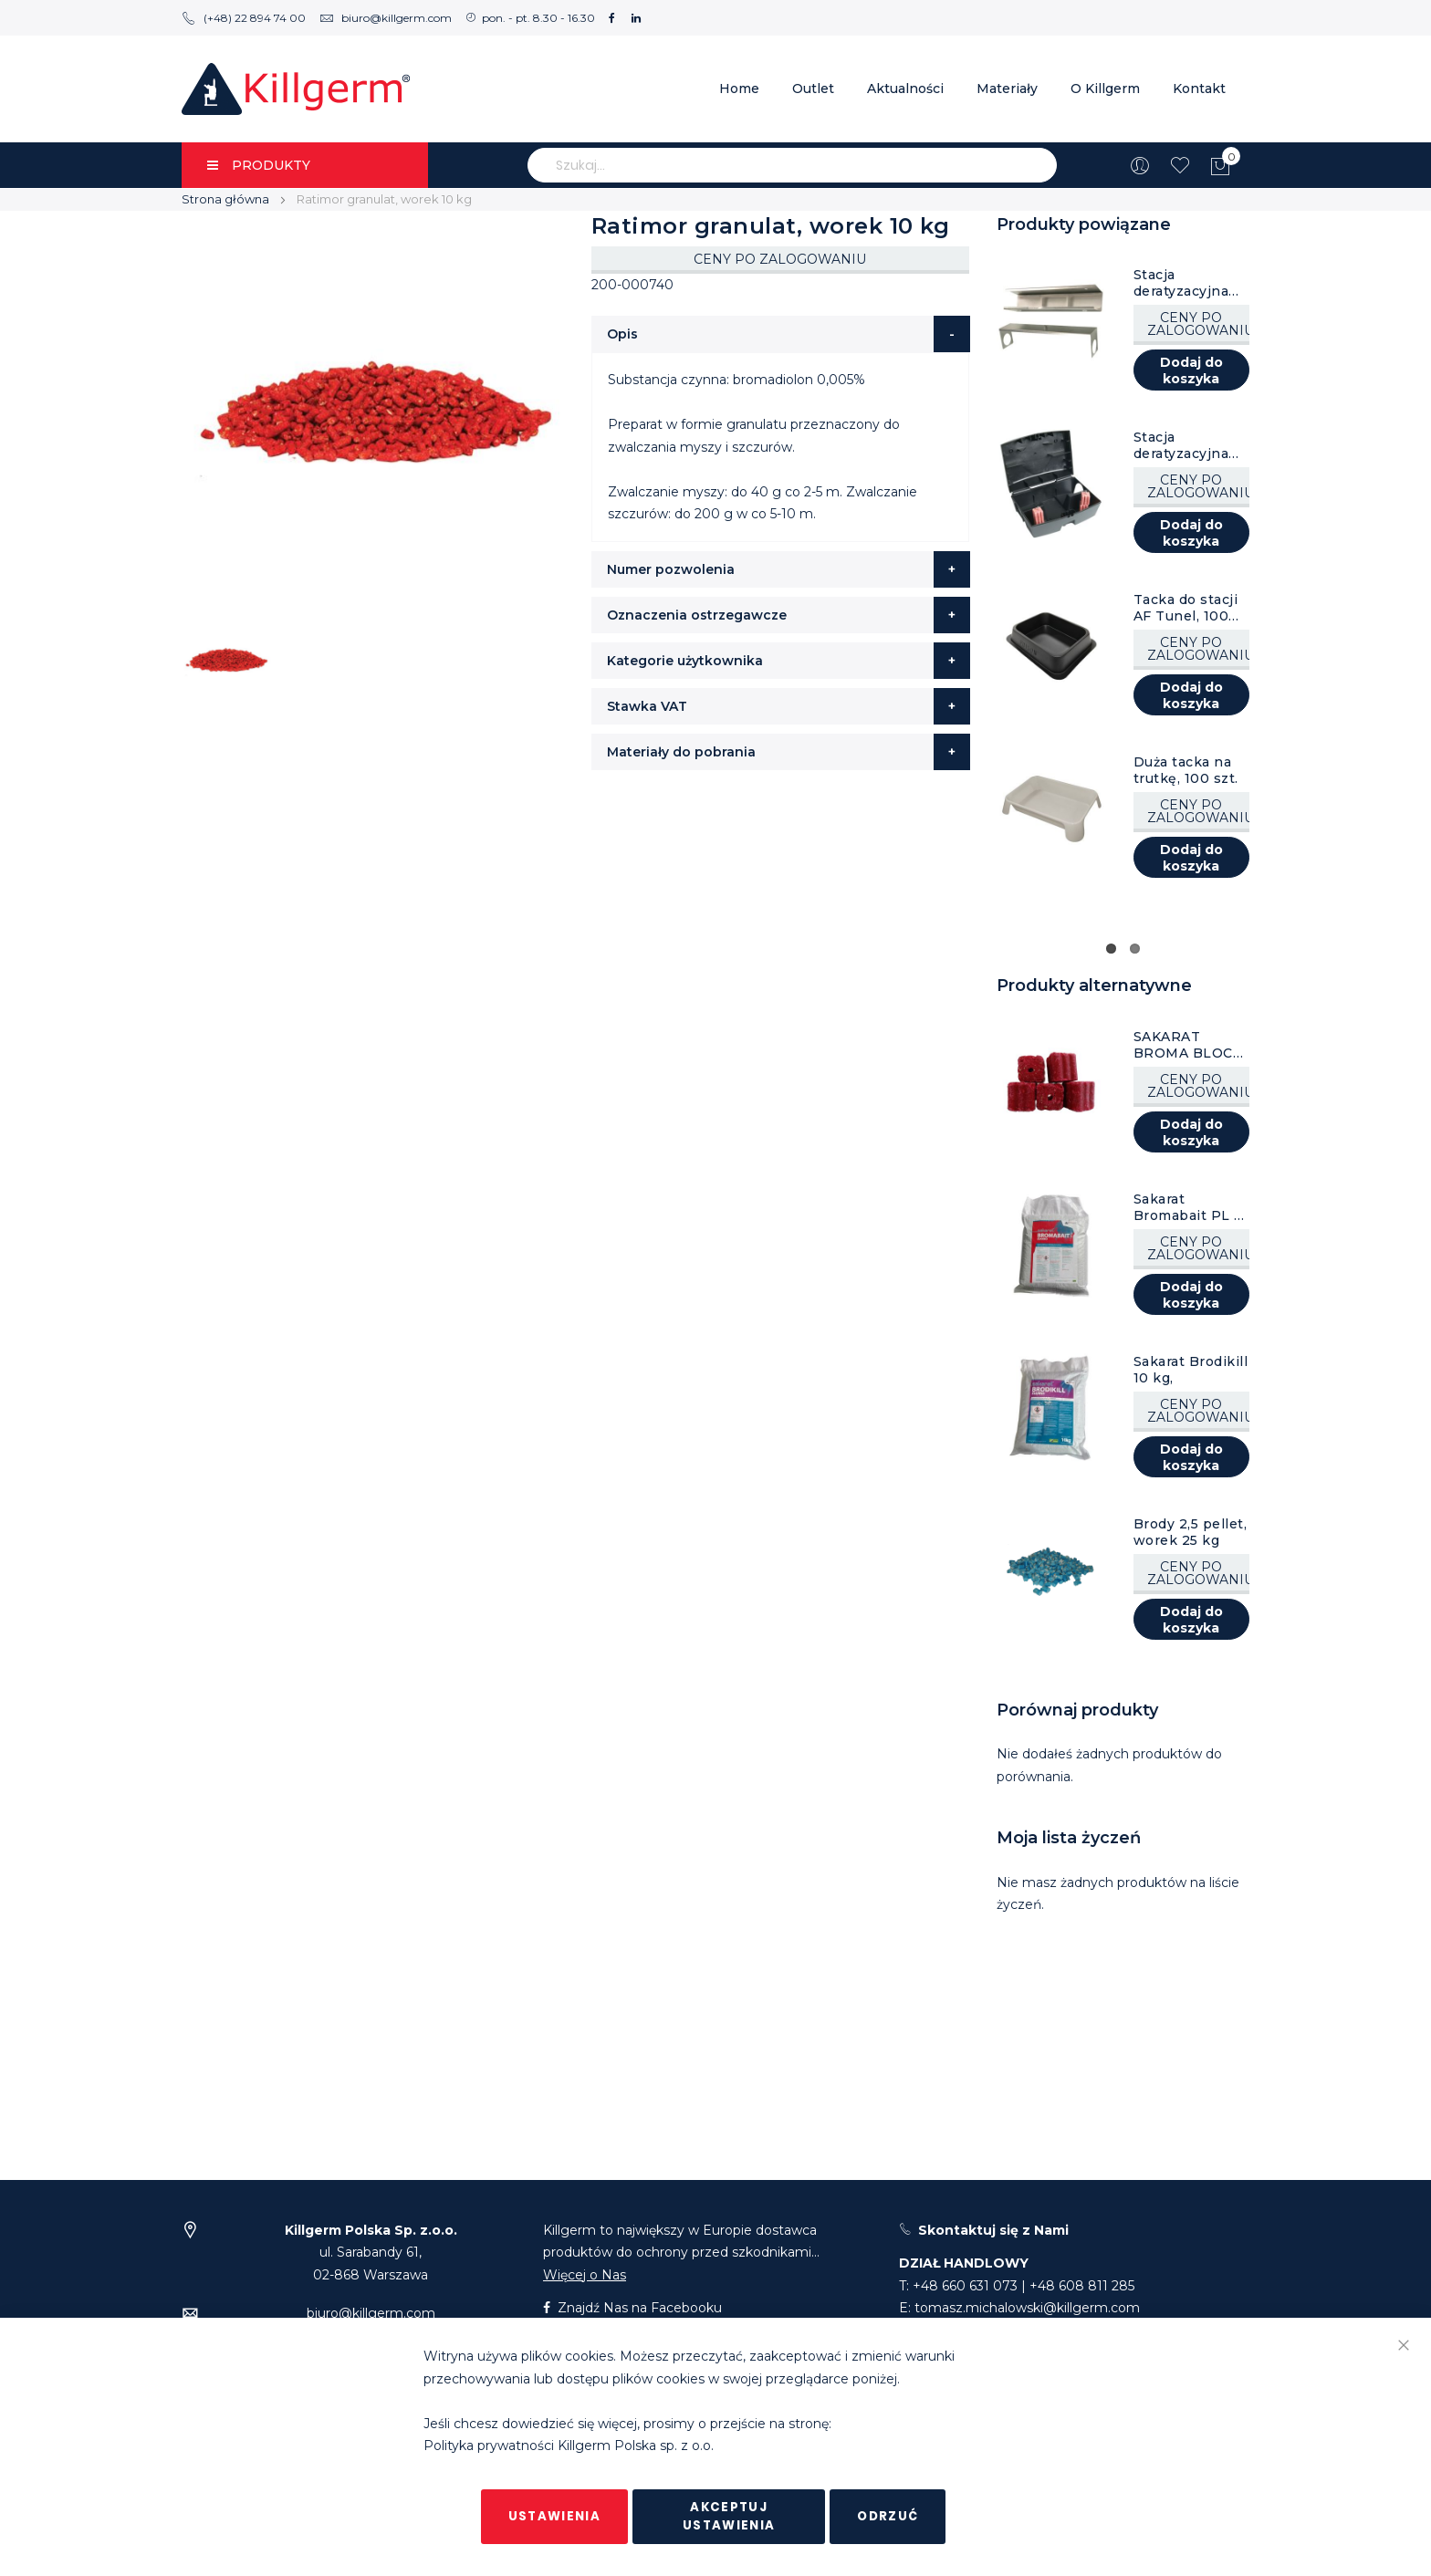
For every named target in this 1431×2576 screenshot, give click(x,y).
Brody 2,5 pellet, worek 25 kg (1190, 1532)
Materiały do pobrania (681, 752)
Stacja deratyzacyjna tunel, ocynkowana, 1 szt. (1184, 282)
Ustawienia (554, 2516)
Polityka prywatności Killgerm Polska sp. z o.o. (568, 2446)
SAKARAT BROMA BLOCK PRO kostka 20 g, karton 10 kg (1188, 1044)
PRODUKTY (258, 165)
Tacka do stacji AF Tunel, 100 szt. (1185, 607)
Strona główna (225, 199)
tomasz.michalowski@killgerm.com (1027, 2308)
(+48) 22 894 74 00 (244, 18)
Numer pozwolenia (671, 569)
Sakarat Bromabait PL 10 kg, (1191, 1207)
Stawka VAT (647, 706)
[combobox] (792, 165)
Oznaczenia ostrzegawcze (697, 615)
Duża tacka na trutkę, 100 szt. (1185, 770)
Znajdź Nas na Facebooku (632, 2308)
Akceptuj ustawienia (729, 2516)
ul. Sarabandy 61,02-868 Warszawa (371, 2252)
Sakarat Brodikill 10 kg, (1190, 1369)
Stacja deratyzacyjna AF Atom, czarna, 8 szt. (1181, 445)
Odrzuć (887, 2516)
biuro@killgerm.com (385, 18)
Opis (622, 334)
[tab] (780, 334)
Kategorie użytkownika (685, 660)
